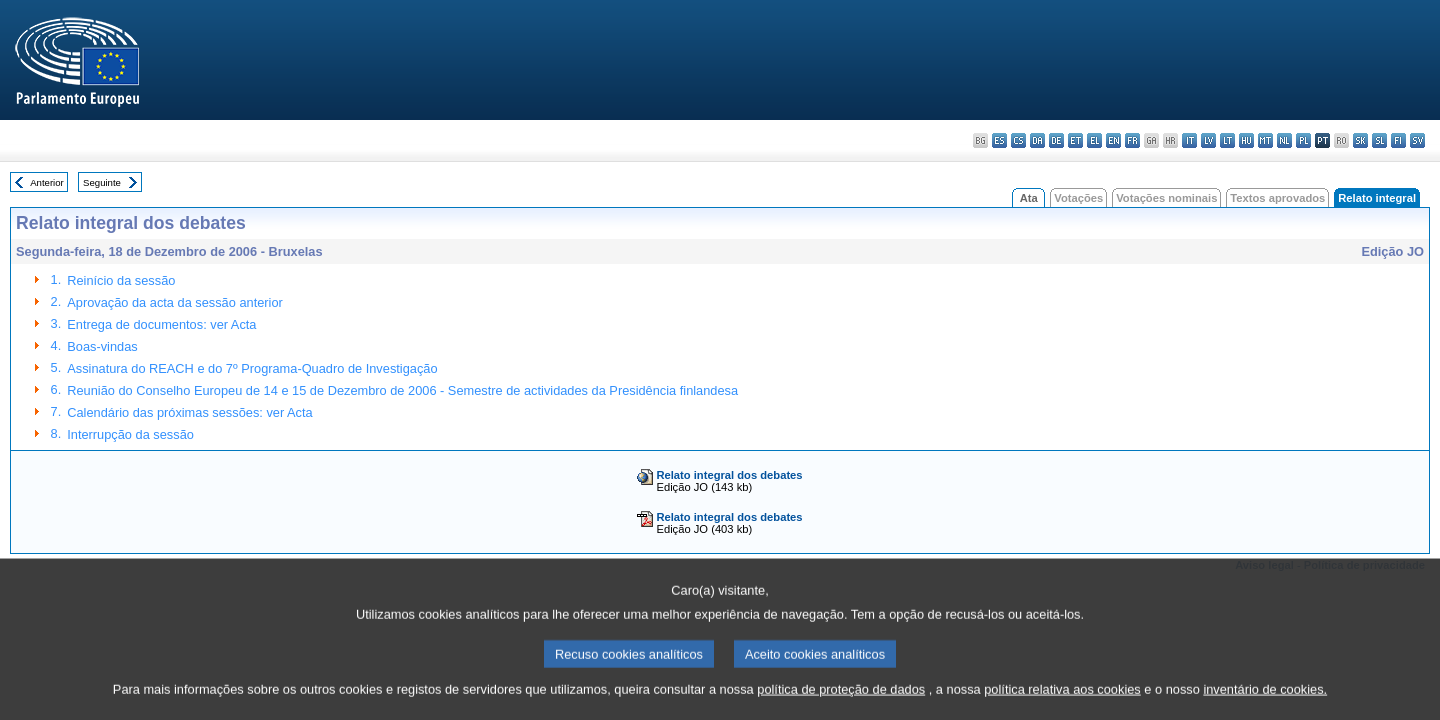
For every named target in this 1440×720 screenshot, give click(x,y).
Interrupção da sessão (130, 434)
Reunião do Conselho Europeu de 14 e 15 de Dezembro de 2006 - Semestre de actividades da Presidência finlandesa (402, 390)
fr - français (1132, 140)
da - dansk (1037, 140)
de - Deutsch (1056, 140)
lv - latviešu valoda (1208, 140)
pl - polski (1303, 140)
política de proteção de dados (841, 702)
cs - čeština (1018, 140)
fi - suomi (1398, 140)
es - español (999, 140)
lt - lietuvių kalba (1227, 140)
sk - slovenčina (1360, 140)
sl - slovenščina (1379, 140)
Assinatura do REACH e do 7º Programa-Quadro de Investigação (252, 368)
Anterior (47, 182)
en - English (1113, 140)
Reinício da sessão (121, 280)
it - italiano (1189, 140)
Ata (1029, 198)
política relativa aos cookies (1062, 702)
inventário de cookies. (1265, 702)
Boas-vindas (102, 346)
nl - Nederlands (1284, 140)
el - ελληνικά (1094, 140)
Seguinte (102, 182)
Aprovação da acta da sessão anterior (175, 302)
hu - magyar (1246, 140)
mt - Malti (1265, 140)
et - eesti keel (1075, 140)
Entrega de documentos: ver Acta (161, 324)
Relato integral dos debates (729, 475)
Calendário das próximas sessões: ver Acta (189, 412)
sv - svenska (1417, 140)
